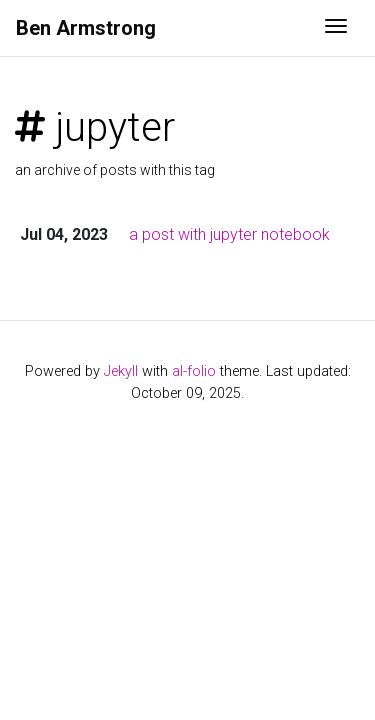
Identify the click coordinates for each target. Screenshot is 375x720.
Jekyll (121, 371)
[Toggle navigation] (336, 28)
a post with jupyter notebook (229, 234)
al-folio (194, 371)
